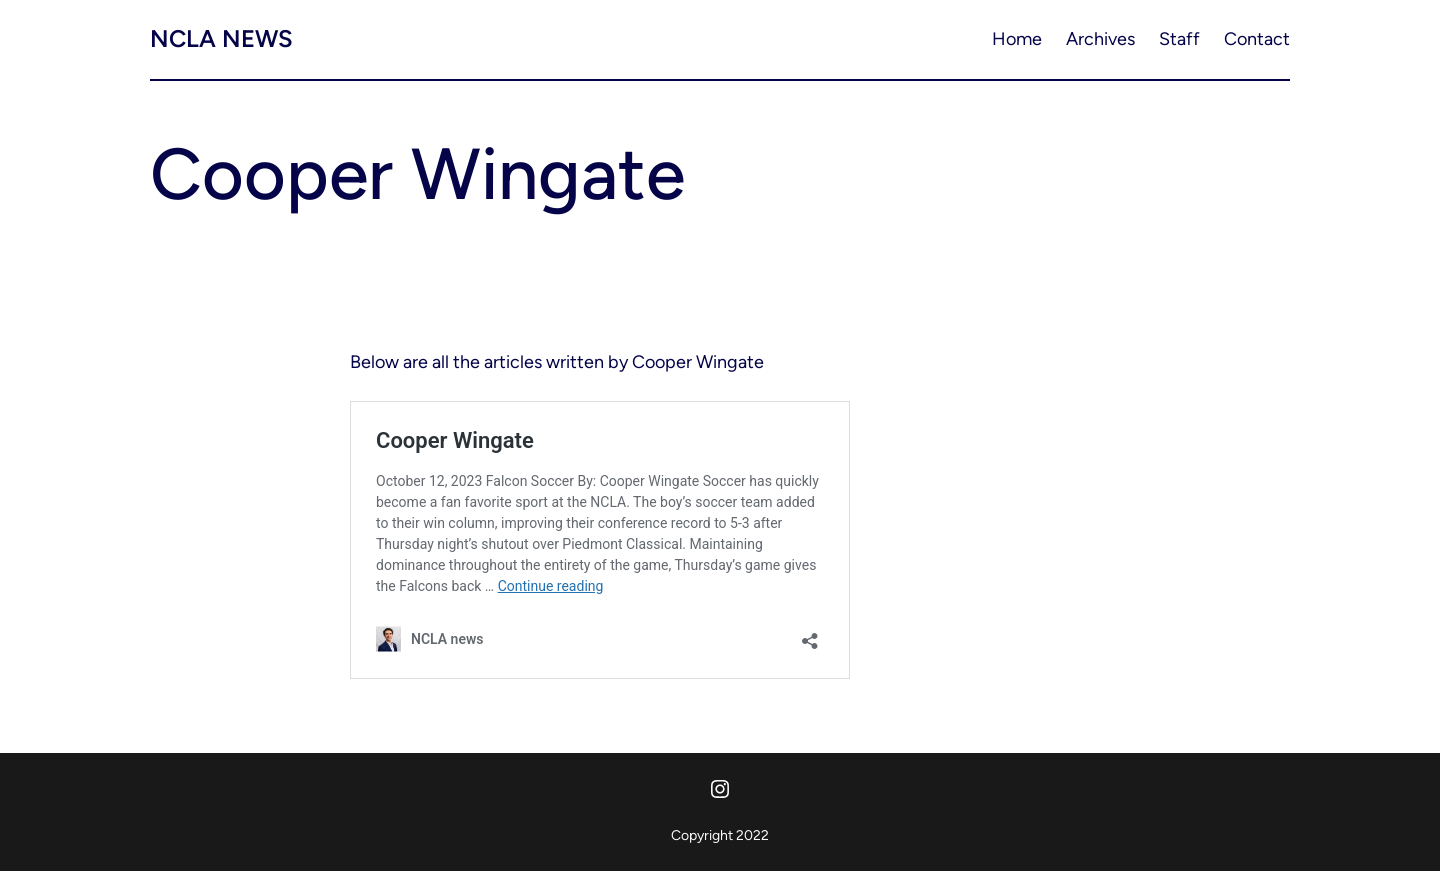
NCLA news (221, 38)
